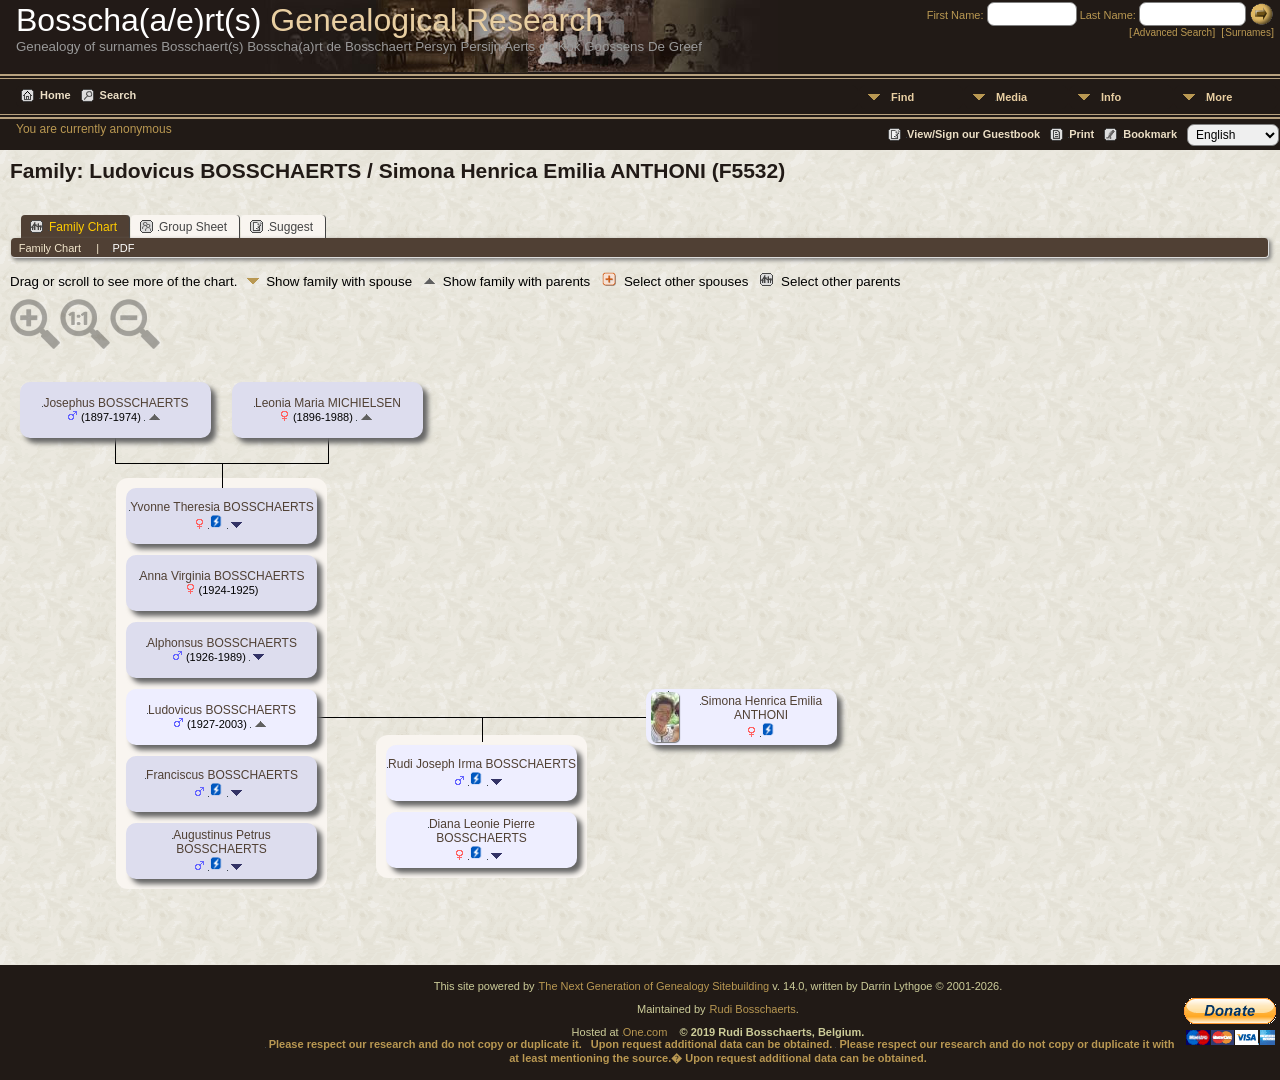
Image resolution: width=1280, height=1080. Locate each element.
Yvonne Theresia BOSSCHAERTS (222, 507)
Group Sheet (183, 226)
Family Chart (73, 226)
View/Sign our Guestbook (973, 134)
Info (1111, 97)
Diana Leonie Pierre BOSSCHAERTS (482, 831)
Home (55, 95)
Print (1081, 134)
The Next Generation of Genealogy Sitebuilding (654, 986)
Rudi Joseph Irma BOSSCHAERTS (482, 764)
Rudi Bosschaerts (753, 1009)
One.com (645, 1032)
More (1219, 97)
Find (902, 97)
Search (118, 95)
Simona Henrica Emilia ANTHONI (761, 708)
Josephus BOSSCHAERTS (115, 403)
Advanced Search (1172, 32)
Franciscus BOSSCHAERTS (222, 775)
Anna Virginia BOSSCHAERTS (222, 576)
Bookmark (1150, 134)
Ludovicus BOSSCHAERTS (222, 710)
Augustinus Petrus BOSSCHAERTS (221, 842)
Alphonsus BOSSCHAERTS (222, 643)
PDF (123, 248)
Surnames (1248, 32)
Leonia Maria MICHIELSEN (328, 403)
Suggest (281, 226)
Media (1011, 97)
